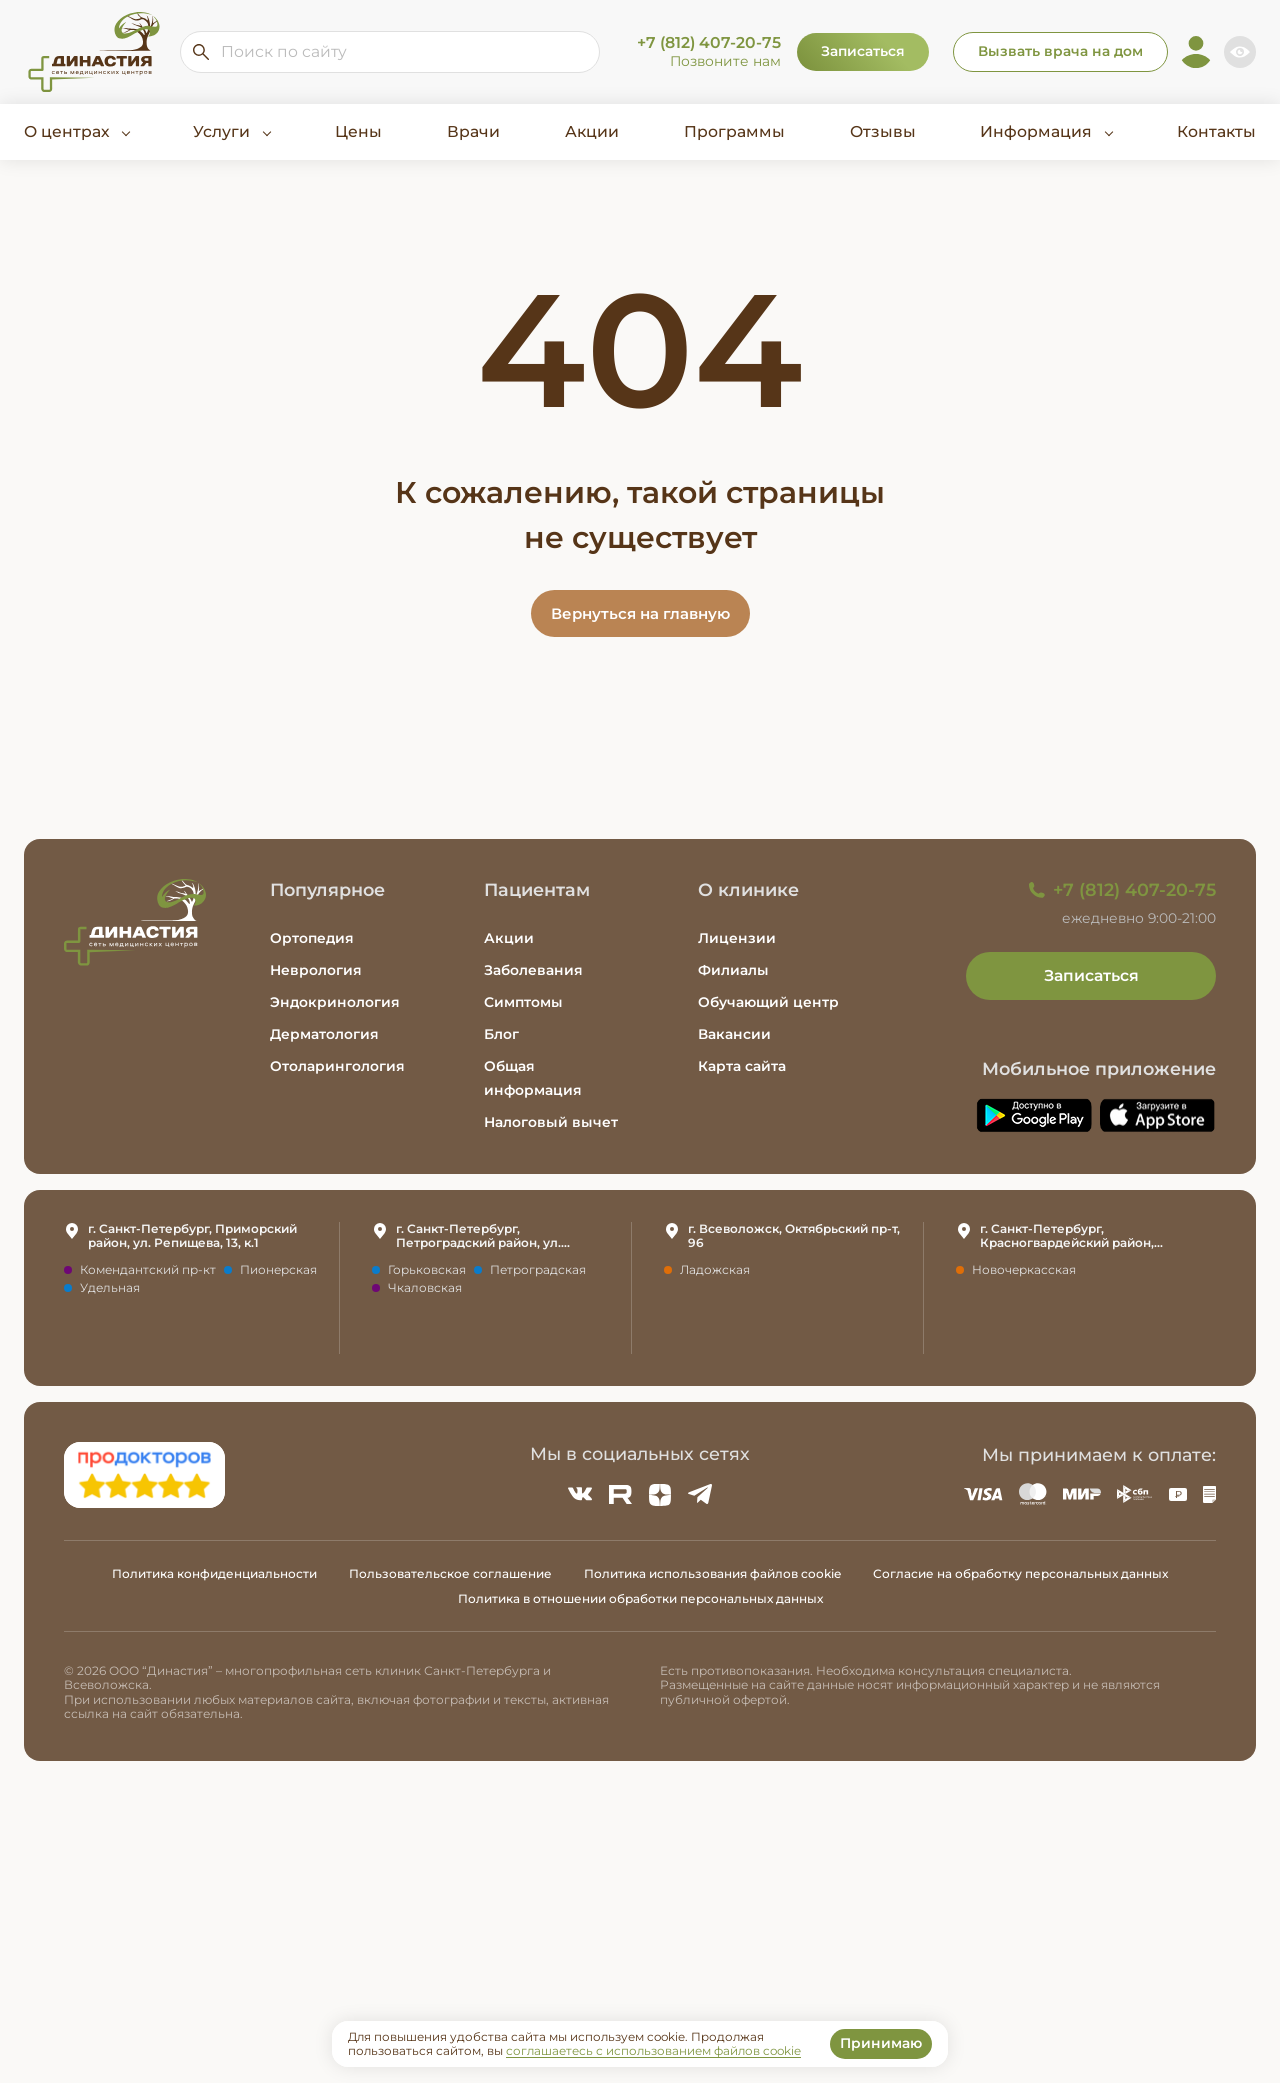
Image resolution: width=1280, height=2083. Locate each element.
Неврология (316, 970)
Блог (501, 1034)
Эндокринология (335, 1002)
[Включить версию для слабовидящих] (1240, 52)
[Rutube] (620, 1494)
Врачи (473, 131)
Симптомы (523, 1002)
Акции (592, 131)
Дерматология (324, 1034)
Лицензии (737, 938)
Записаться (863, 51)
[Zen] (660, 1494)
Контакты (1216, 131)
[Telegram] (700, 1494)
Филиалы (733, 970)
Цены (358, 131)
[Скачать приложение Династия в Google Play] (1034, 1115)
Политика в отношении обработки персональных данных (640, 1598)
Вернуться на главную (640, 613)
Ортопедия (312, 938)
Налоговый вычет (551, 1122)
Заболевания (533, 970)
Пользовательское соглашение (450, 1573)
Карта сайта (742, 1066)
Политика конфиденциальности (214, 1573)
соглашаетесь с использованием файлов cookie (653, 2051)
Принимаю (881, 2043)
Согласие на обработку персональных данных (1020, 1573)
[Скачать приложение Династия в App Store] (1158, 1115)
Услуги (221, 131)
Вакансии (734, 1034)
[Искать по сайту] (201, 52)
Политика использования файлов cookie (712, 1573)
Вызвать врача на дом (1060, 51)
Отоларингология (337, 1066)
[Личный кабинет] (1196, 52)
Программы (734, 131)
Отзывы (883, 131)
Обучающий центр (768, 1002)
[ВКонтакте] (580, 1494)
